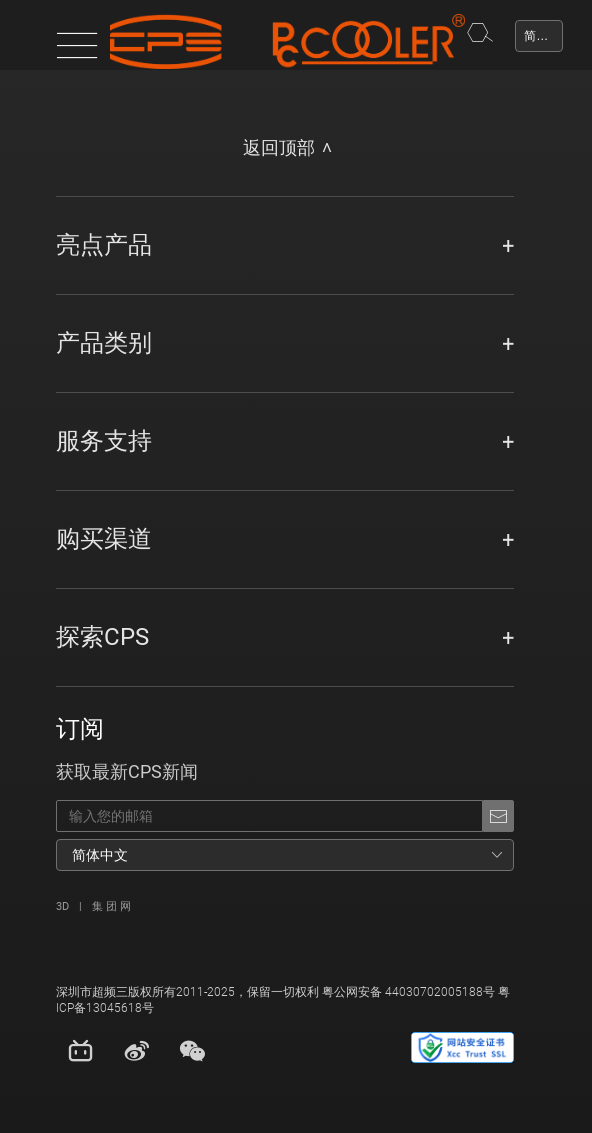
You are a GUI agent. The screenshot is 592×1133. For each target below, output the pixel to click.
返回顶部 (279, 148)
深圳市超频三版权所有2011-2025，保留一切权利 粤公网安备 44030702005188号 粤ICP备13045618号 (283, 1000)
